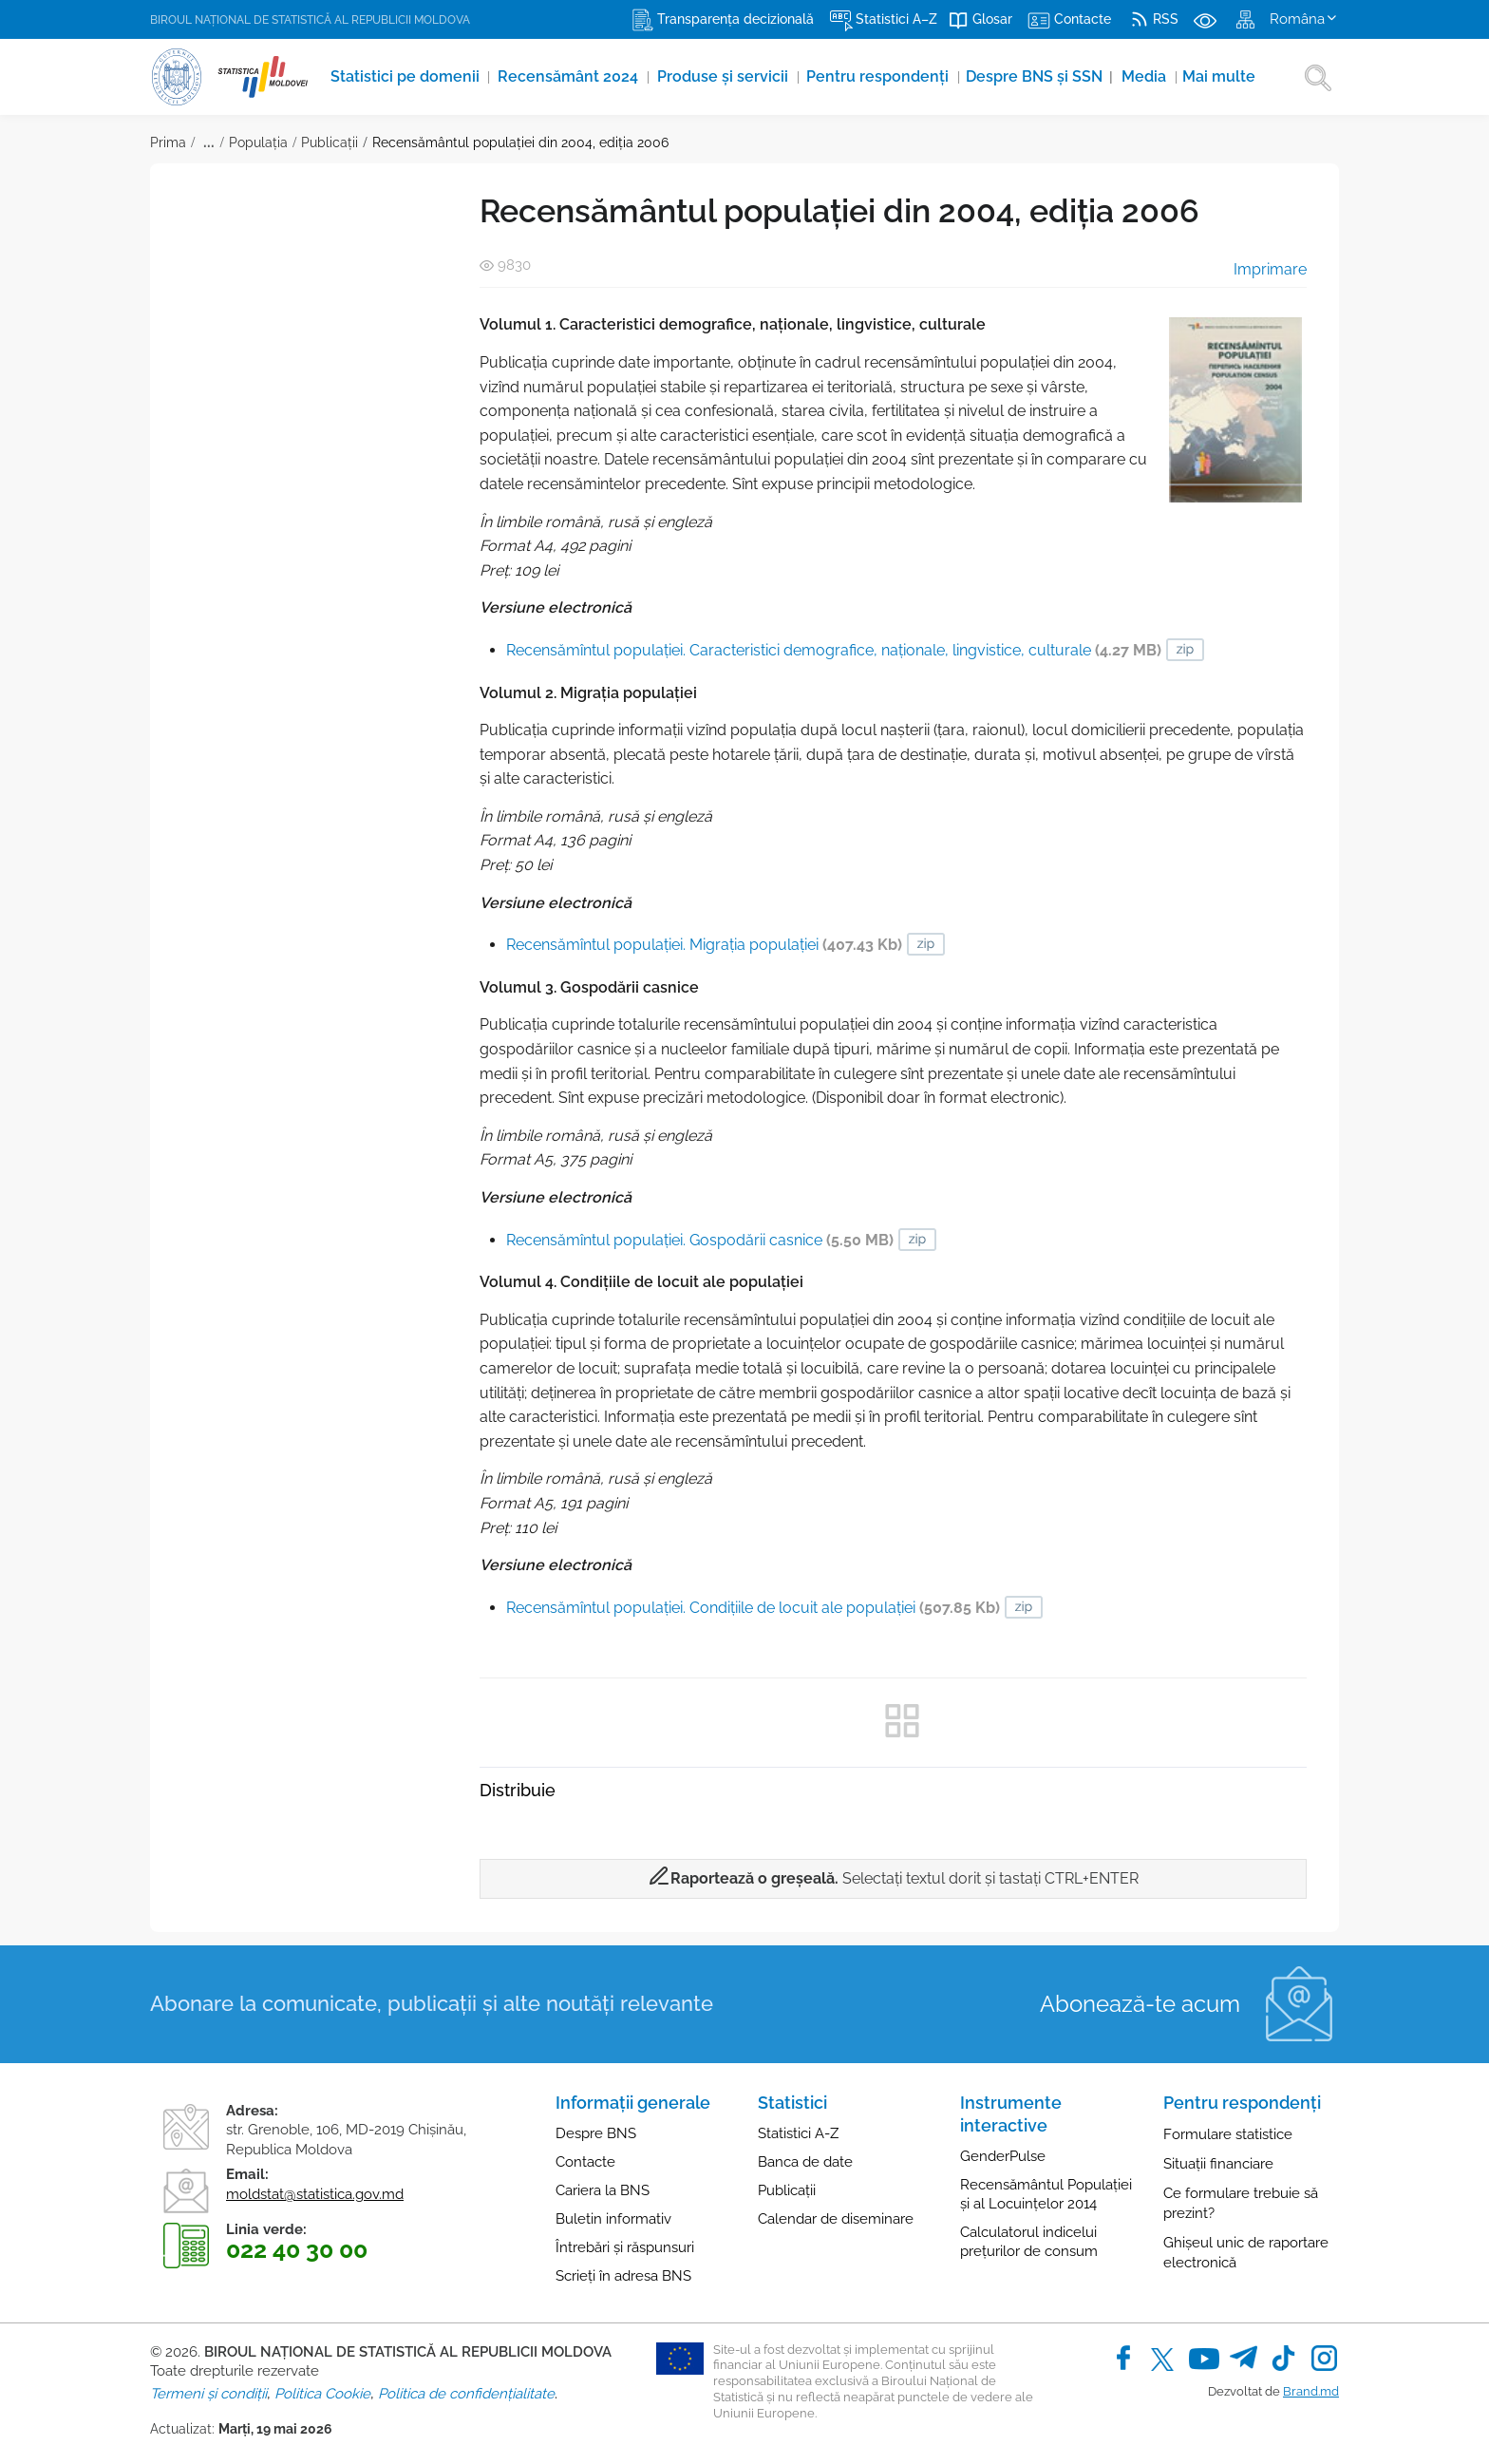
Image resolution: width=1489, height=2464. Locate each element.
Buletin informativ (613, 2218)
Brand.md (1311, 2391)
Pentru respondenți (885, 76)
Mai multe (1228, 76)
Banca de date (805, 2161)
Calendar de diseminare (836, 2218)
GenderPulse (1003, 2156)
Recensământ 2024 (572, 76)
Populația (258, 142)
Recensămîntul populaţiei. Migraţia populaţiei (704, 945)
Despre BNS (596, 2133)
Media (1153, 76)
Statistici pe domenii (407, 76)
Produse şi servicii (728, 76)
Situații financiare (1218, 2163)
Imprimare (1257, 269)
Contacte (585, 2161)
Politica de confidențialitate (466, 2393)
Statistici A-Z (798, 2133)
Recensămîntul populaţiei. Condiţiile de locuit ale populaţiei (753, 1608)
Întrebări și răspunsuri (625, 2247)
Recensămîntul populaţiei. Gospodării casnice (700, 1240)
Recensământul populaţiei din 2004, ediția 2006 (520, 142)
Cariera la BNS (603, 2190)
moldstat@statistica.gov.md (315, 2194)
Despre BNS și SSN (1046, 76)
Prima (168, 142)
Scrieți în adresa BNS (623, 2275)
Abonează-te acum (1140, 2004)
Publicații (329, 142)
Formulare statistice (1227, 2134)
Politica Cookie (322, 2393)
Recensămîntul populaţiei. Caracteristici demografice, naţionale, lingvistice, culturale (833, 650)
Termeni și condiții (208, 2393)
